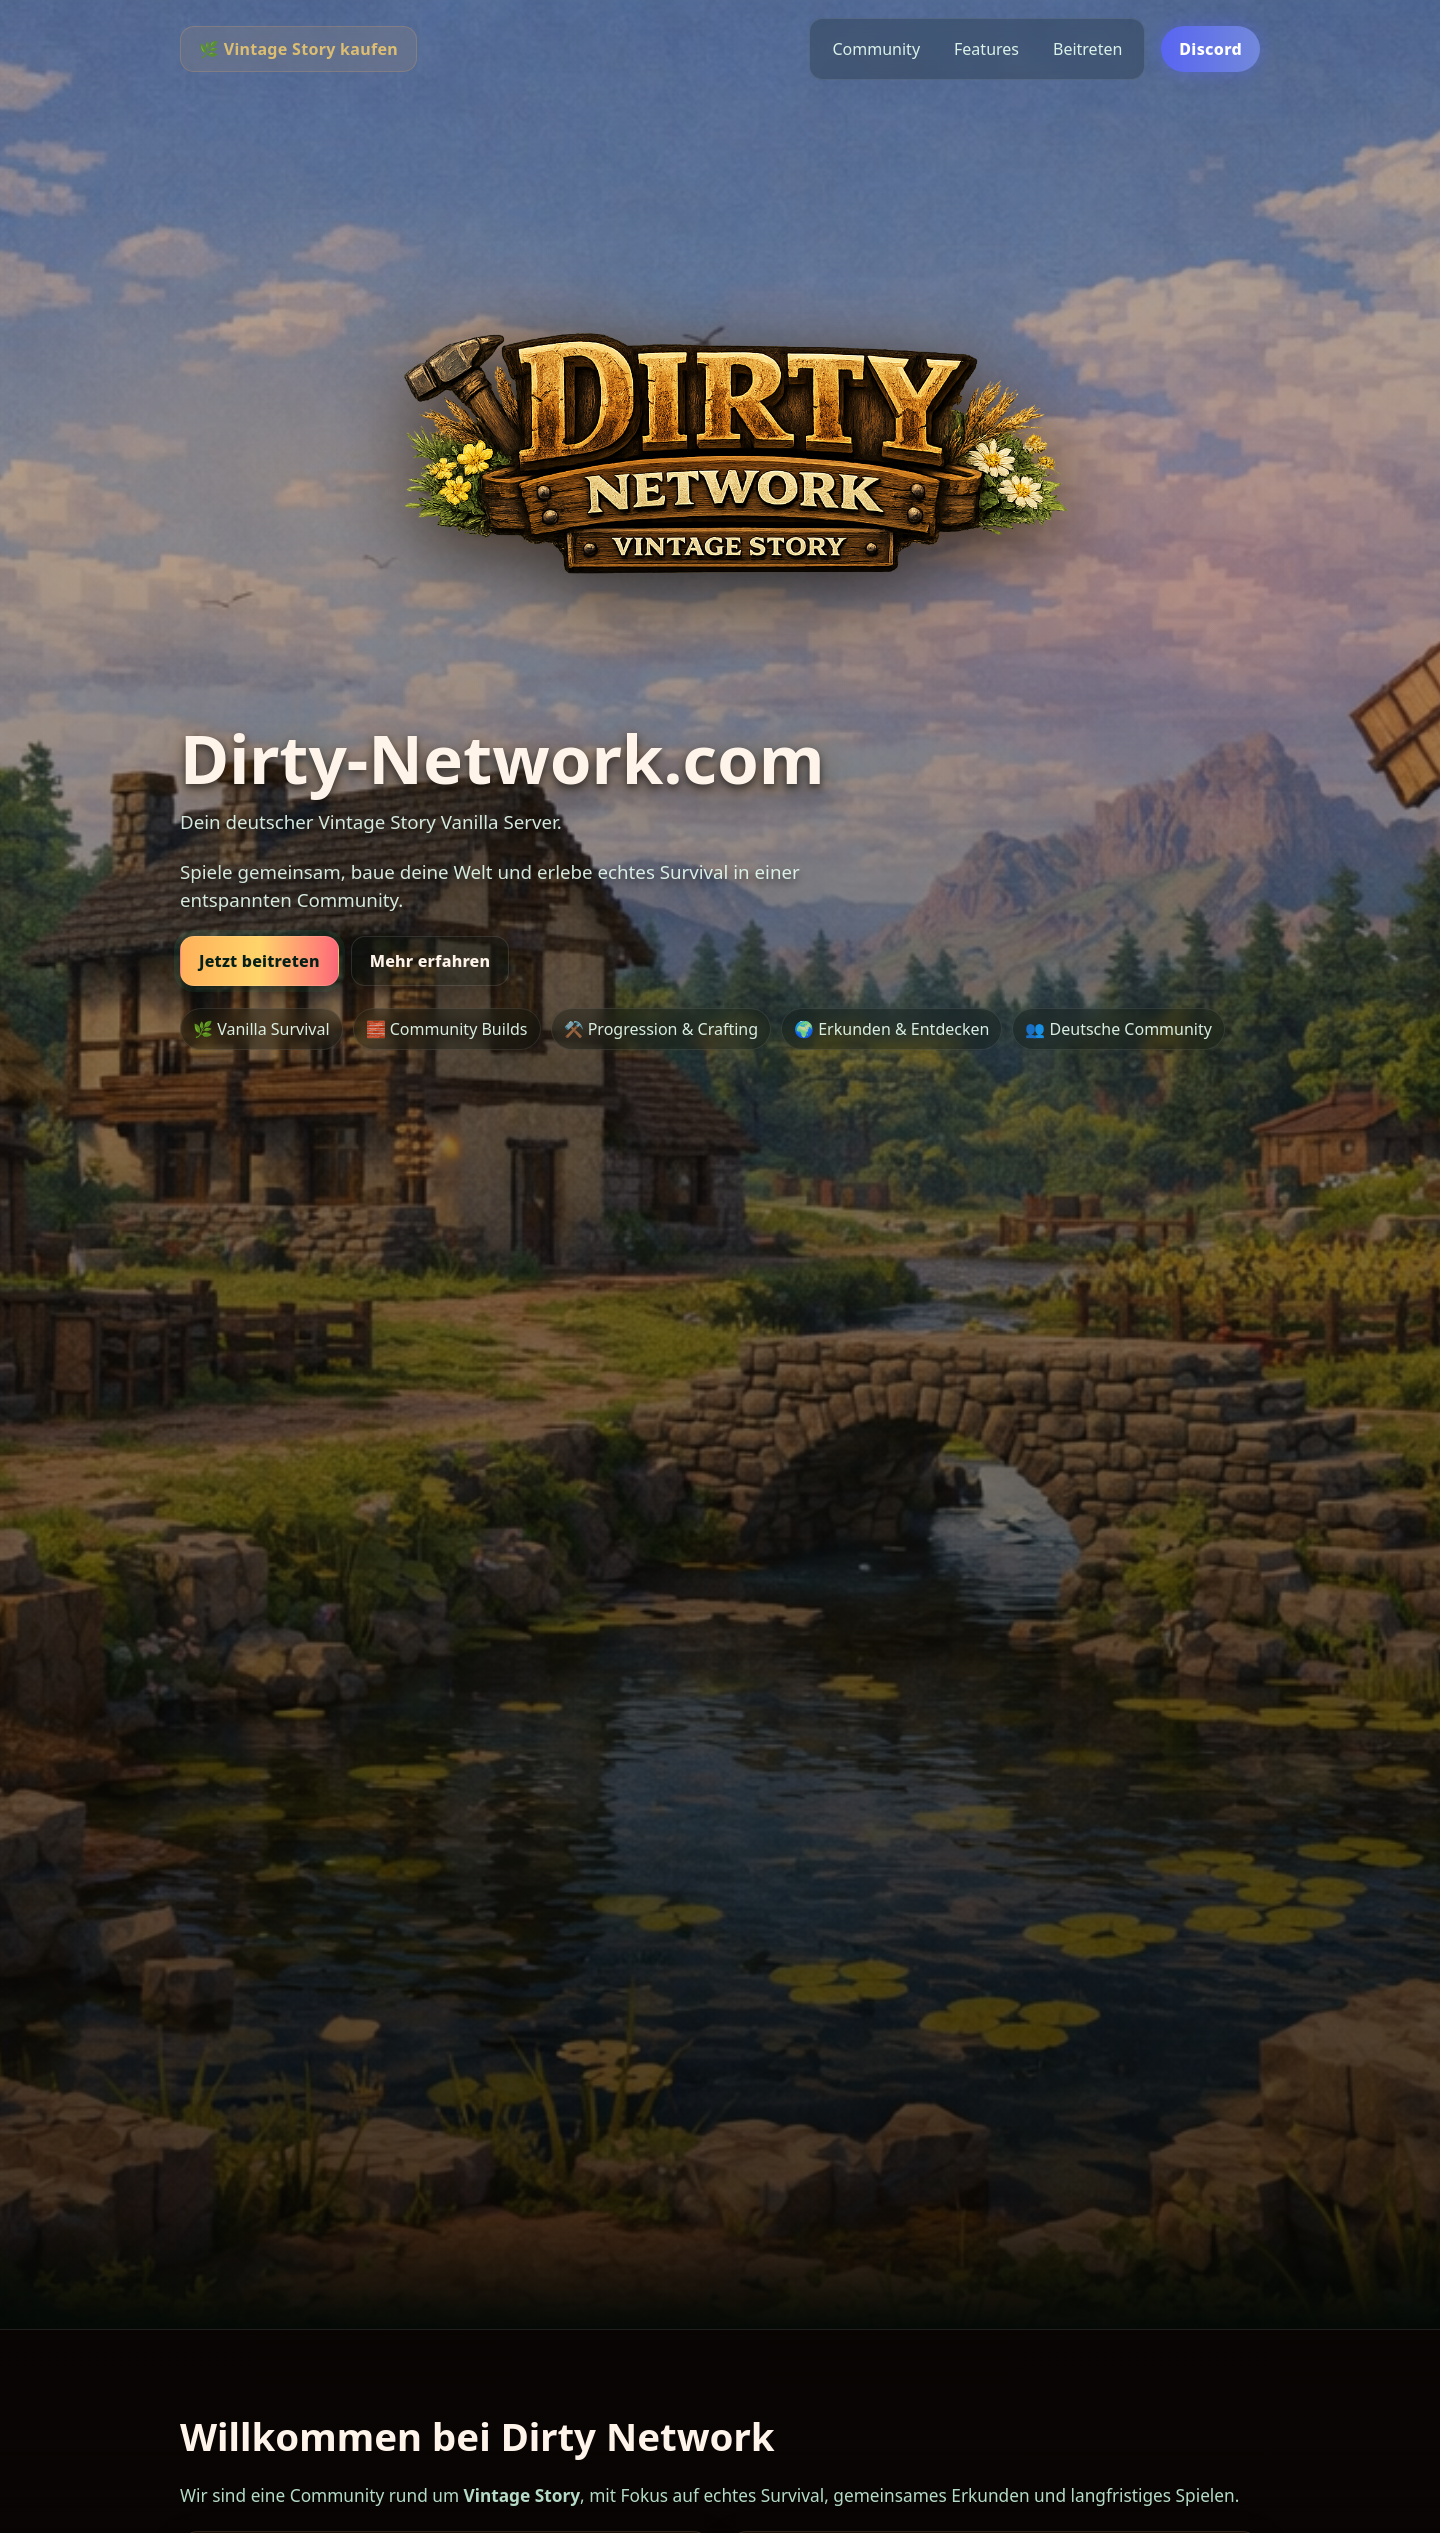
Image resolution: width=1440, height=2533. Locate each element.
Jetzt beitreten (259, 961)
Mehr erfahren (430, 961)
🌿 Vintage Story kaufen (298, 49)
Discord (1210, 49)
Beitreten (1087, 49)
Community (876, 49)
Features (986, 49)
